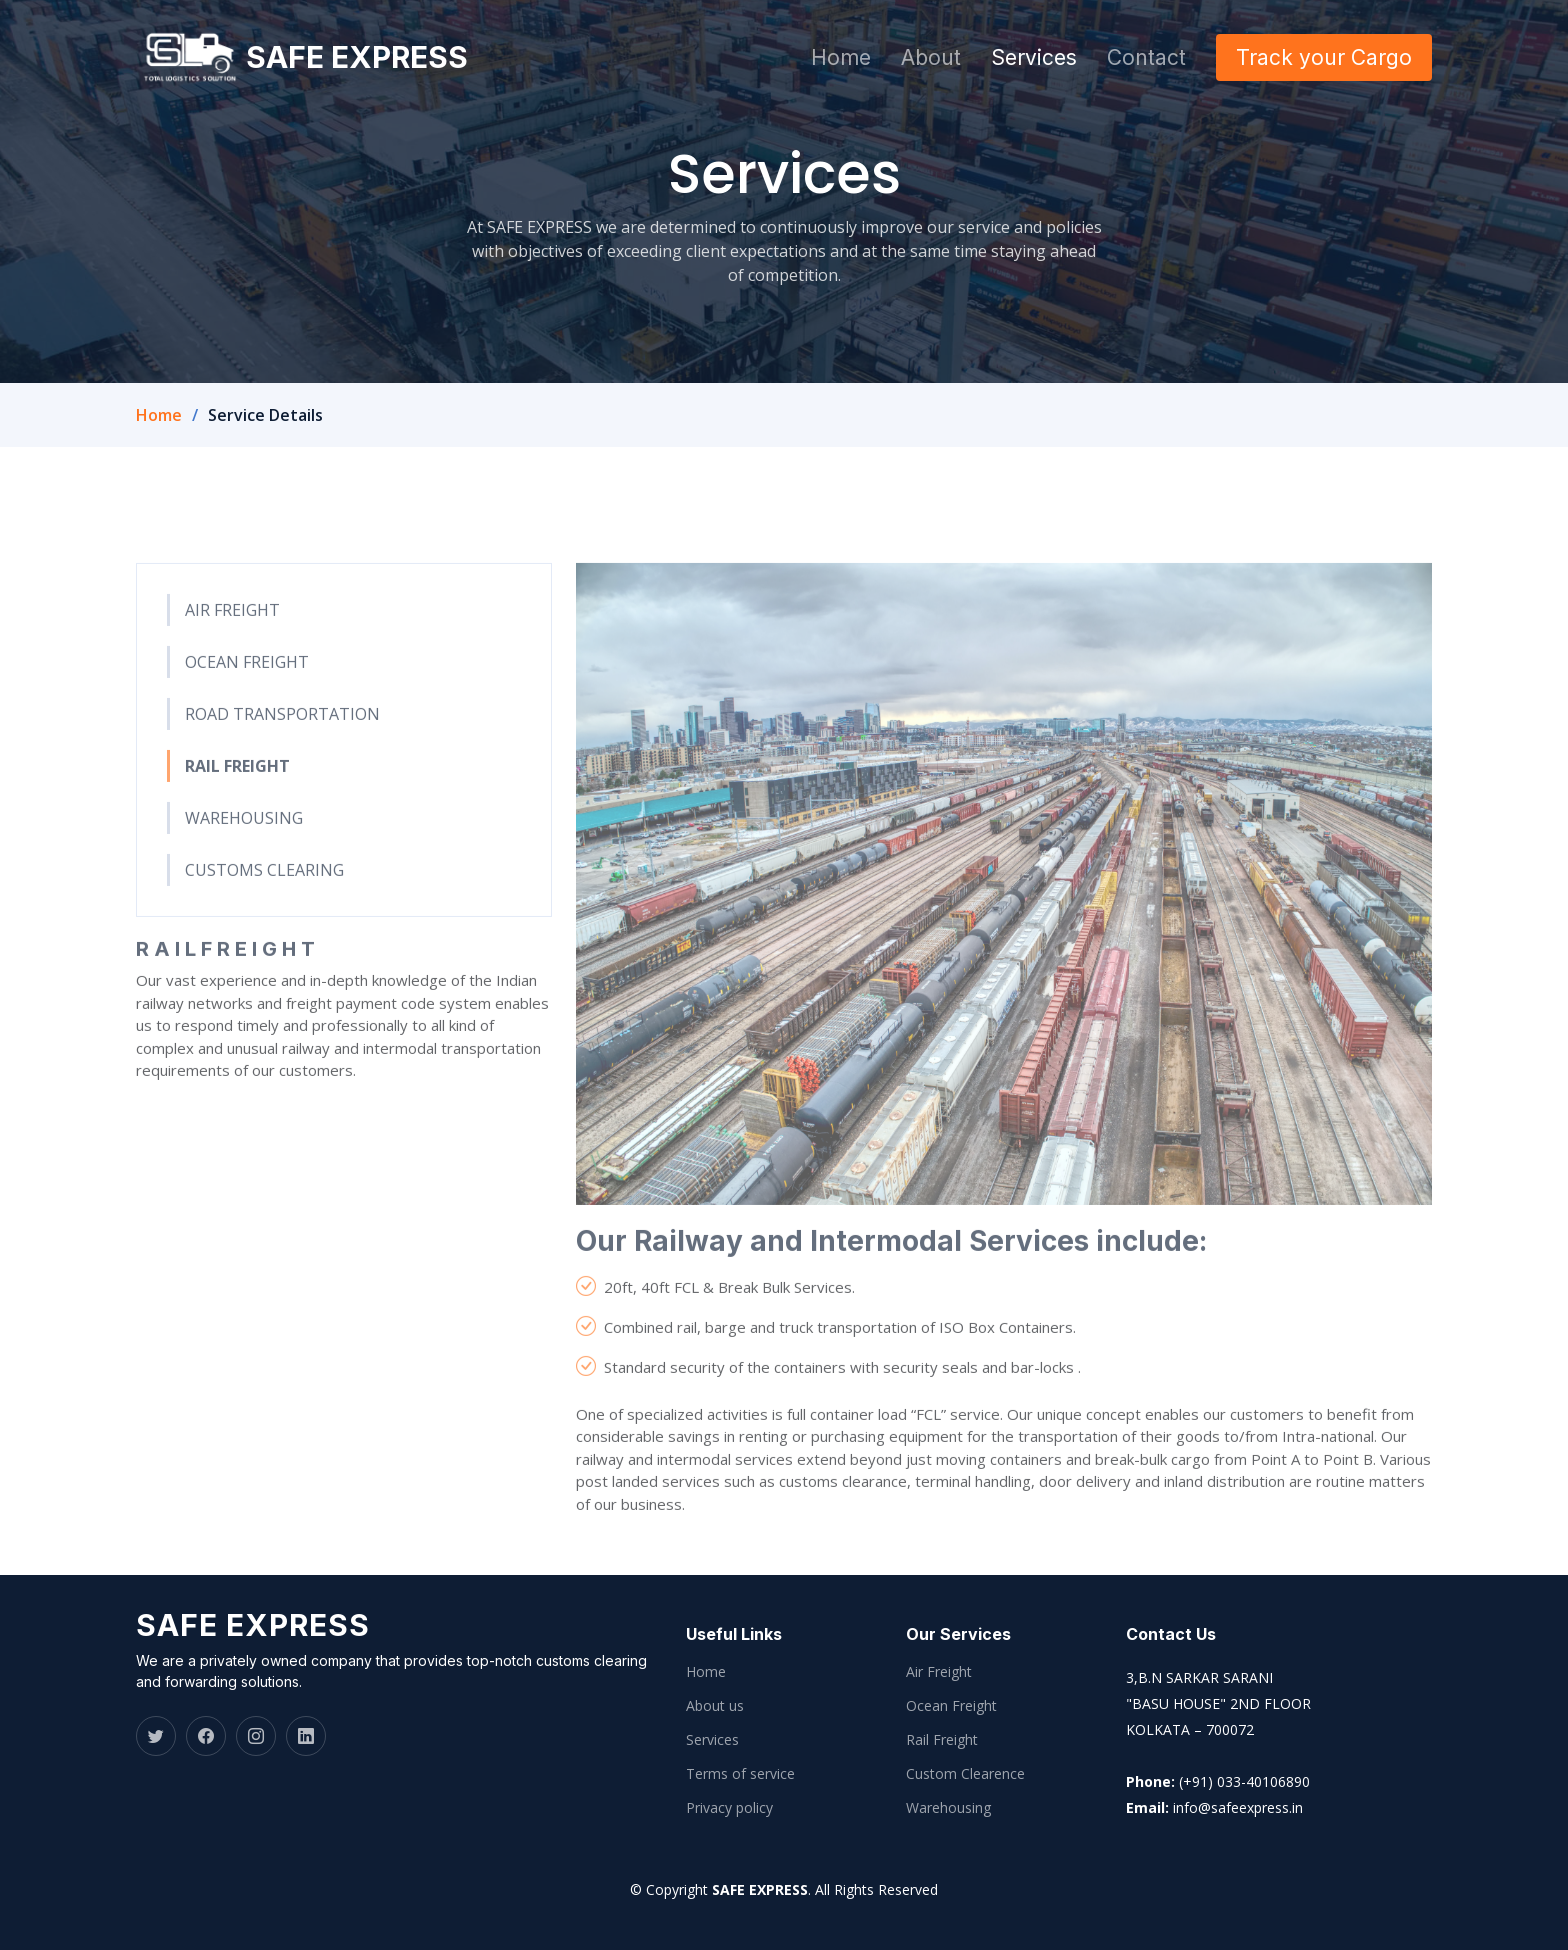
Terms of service (740, 1774)
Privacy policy (729, 1808)
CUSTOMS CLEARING (264, 906)
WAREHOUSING (244, 854)
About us (715, 1706)
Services (1034, 57)
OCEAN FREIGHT (247, 698)
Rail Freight (942, 1740)
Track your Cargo (1324, 57)
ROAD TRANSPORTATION (282, 750)
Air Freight (939, 1672)
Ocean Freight (951, 1706)
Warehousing (948, 1808)
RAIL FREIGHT (237, 802)
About (931, 57)
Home (841, 57)
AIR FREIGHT (232, 646)
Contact (1146, 57)
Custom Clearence (965, 1774)
